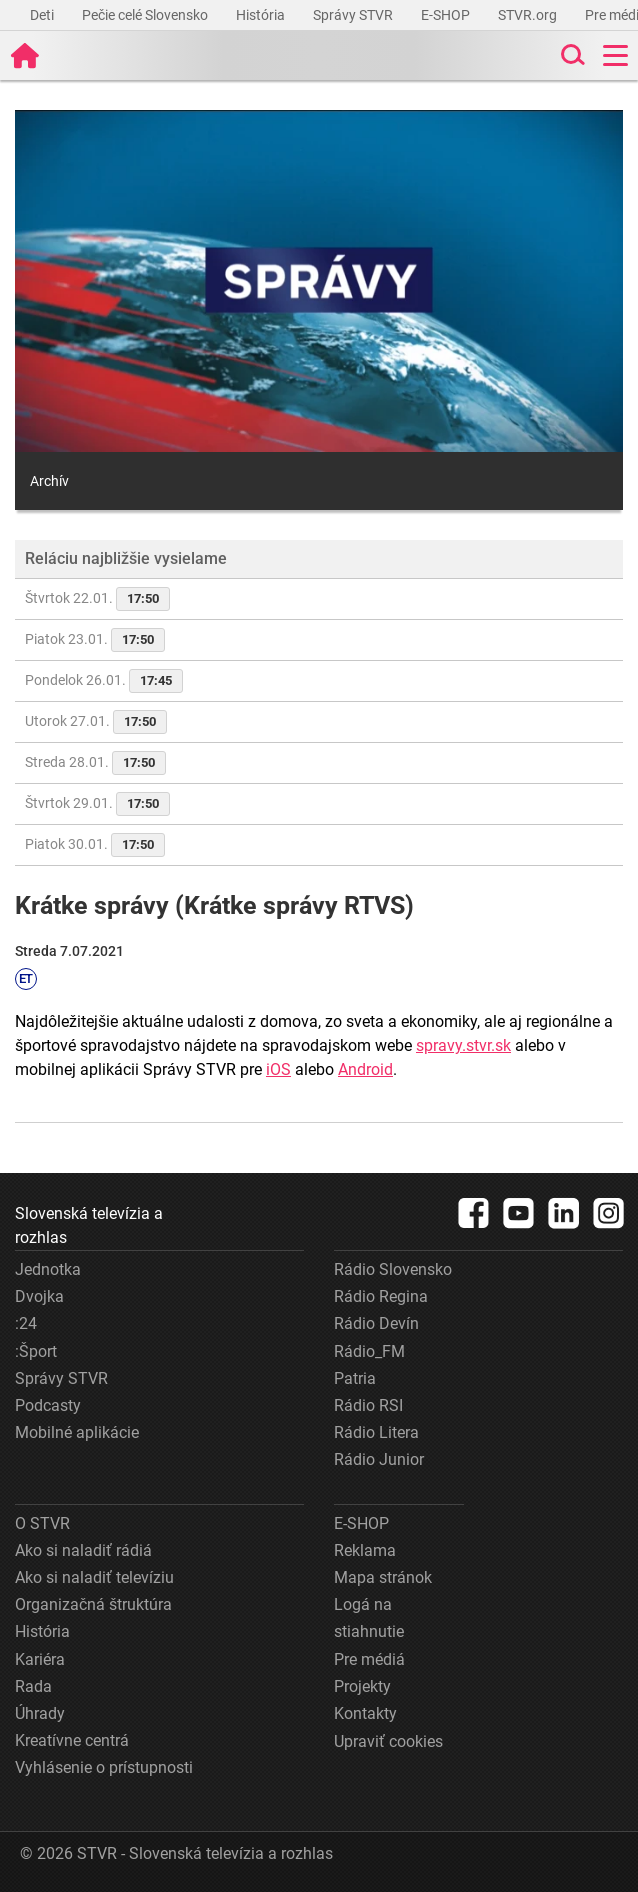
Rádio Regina (381, 1296)
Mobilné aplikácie (77, 1432)
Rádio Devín (376, 1323)
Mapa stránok (383, 1577)
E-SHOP (447, 15)
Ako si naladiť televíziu (94, 1577)
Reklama (365, 1550)
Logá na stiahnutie (369, 1618)
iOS (278, 1069)
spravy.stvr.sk (463, 1045)
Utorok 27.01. (96, 722)
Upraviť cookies (388, 1741)
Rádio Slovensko (393, 1269)
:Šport (36, 1351)
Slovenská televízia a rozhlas (89, 1225)
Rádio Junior (379, 1459)
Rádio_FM (369, 1351)
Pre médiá (369, 1659)
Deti (43, 15)
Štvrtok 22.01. (97, 599)
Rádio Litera (376, 1432)
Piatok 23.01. (95, 640)
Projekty (362, 1686)
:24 (26, 1323)
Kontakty (365, 1713)
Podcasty (48, 1405)
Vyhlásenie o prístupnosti (104, 1767)
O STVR (42, 1523)
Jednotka (48, 1269)
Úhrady (40, 1713)
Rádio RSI (368, 1405)
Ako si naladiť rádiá (83, 1550)
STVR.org (529, 15)
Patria (355, 1378)
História (262, 15)
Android (365, 1069)
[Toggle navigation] (615, 55)
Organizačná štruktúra (93, 1604)
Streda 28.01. (95, 763)
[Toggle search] (571, 55)
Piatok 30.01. (95, 845)
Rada (33, 1686)
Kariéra (40, 1659)
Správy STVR (354, 15)
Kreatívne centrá (72, 1740)
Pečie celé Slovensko (146, 15)
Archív (49, 481)
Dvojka (39, 1296)
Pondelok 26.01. (104, 681)
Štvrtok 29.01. (97, 804)
